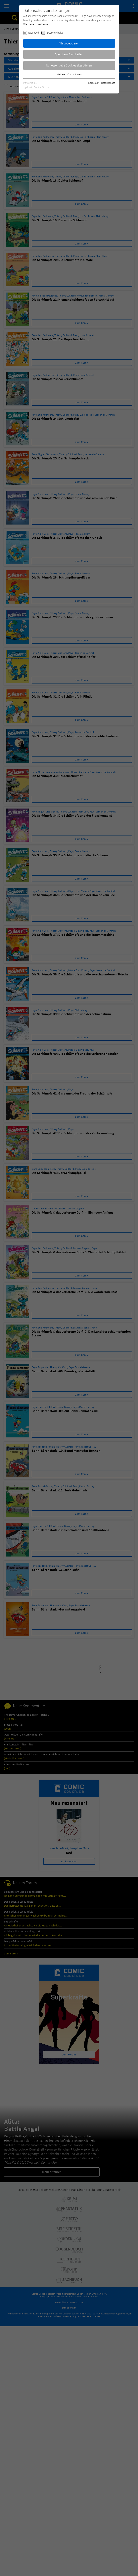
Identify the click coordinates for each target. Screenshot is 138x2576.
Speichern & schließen (69, 54)
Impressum (93, 83)
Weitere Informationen (69, 74)
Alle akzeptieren (69, 43)
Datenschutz (108, 83)
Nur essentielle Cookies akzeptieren (69, 65)
